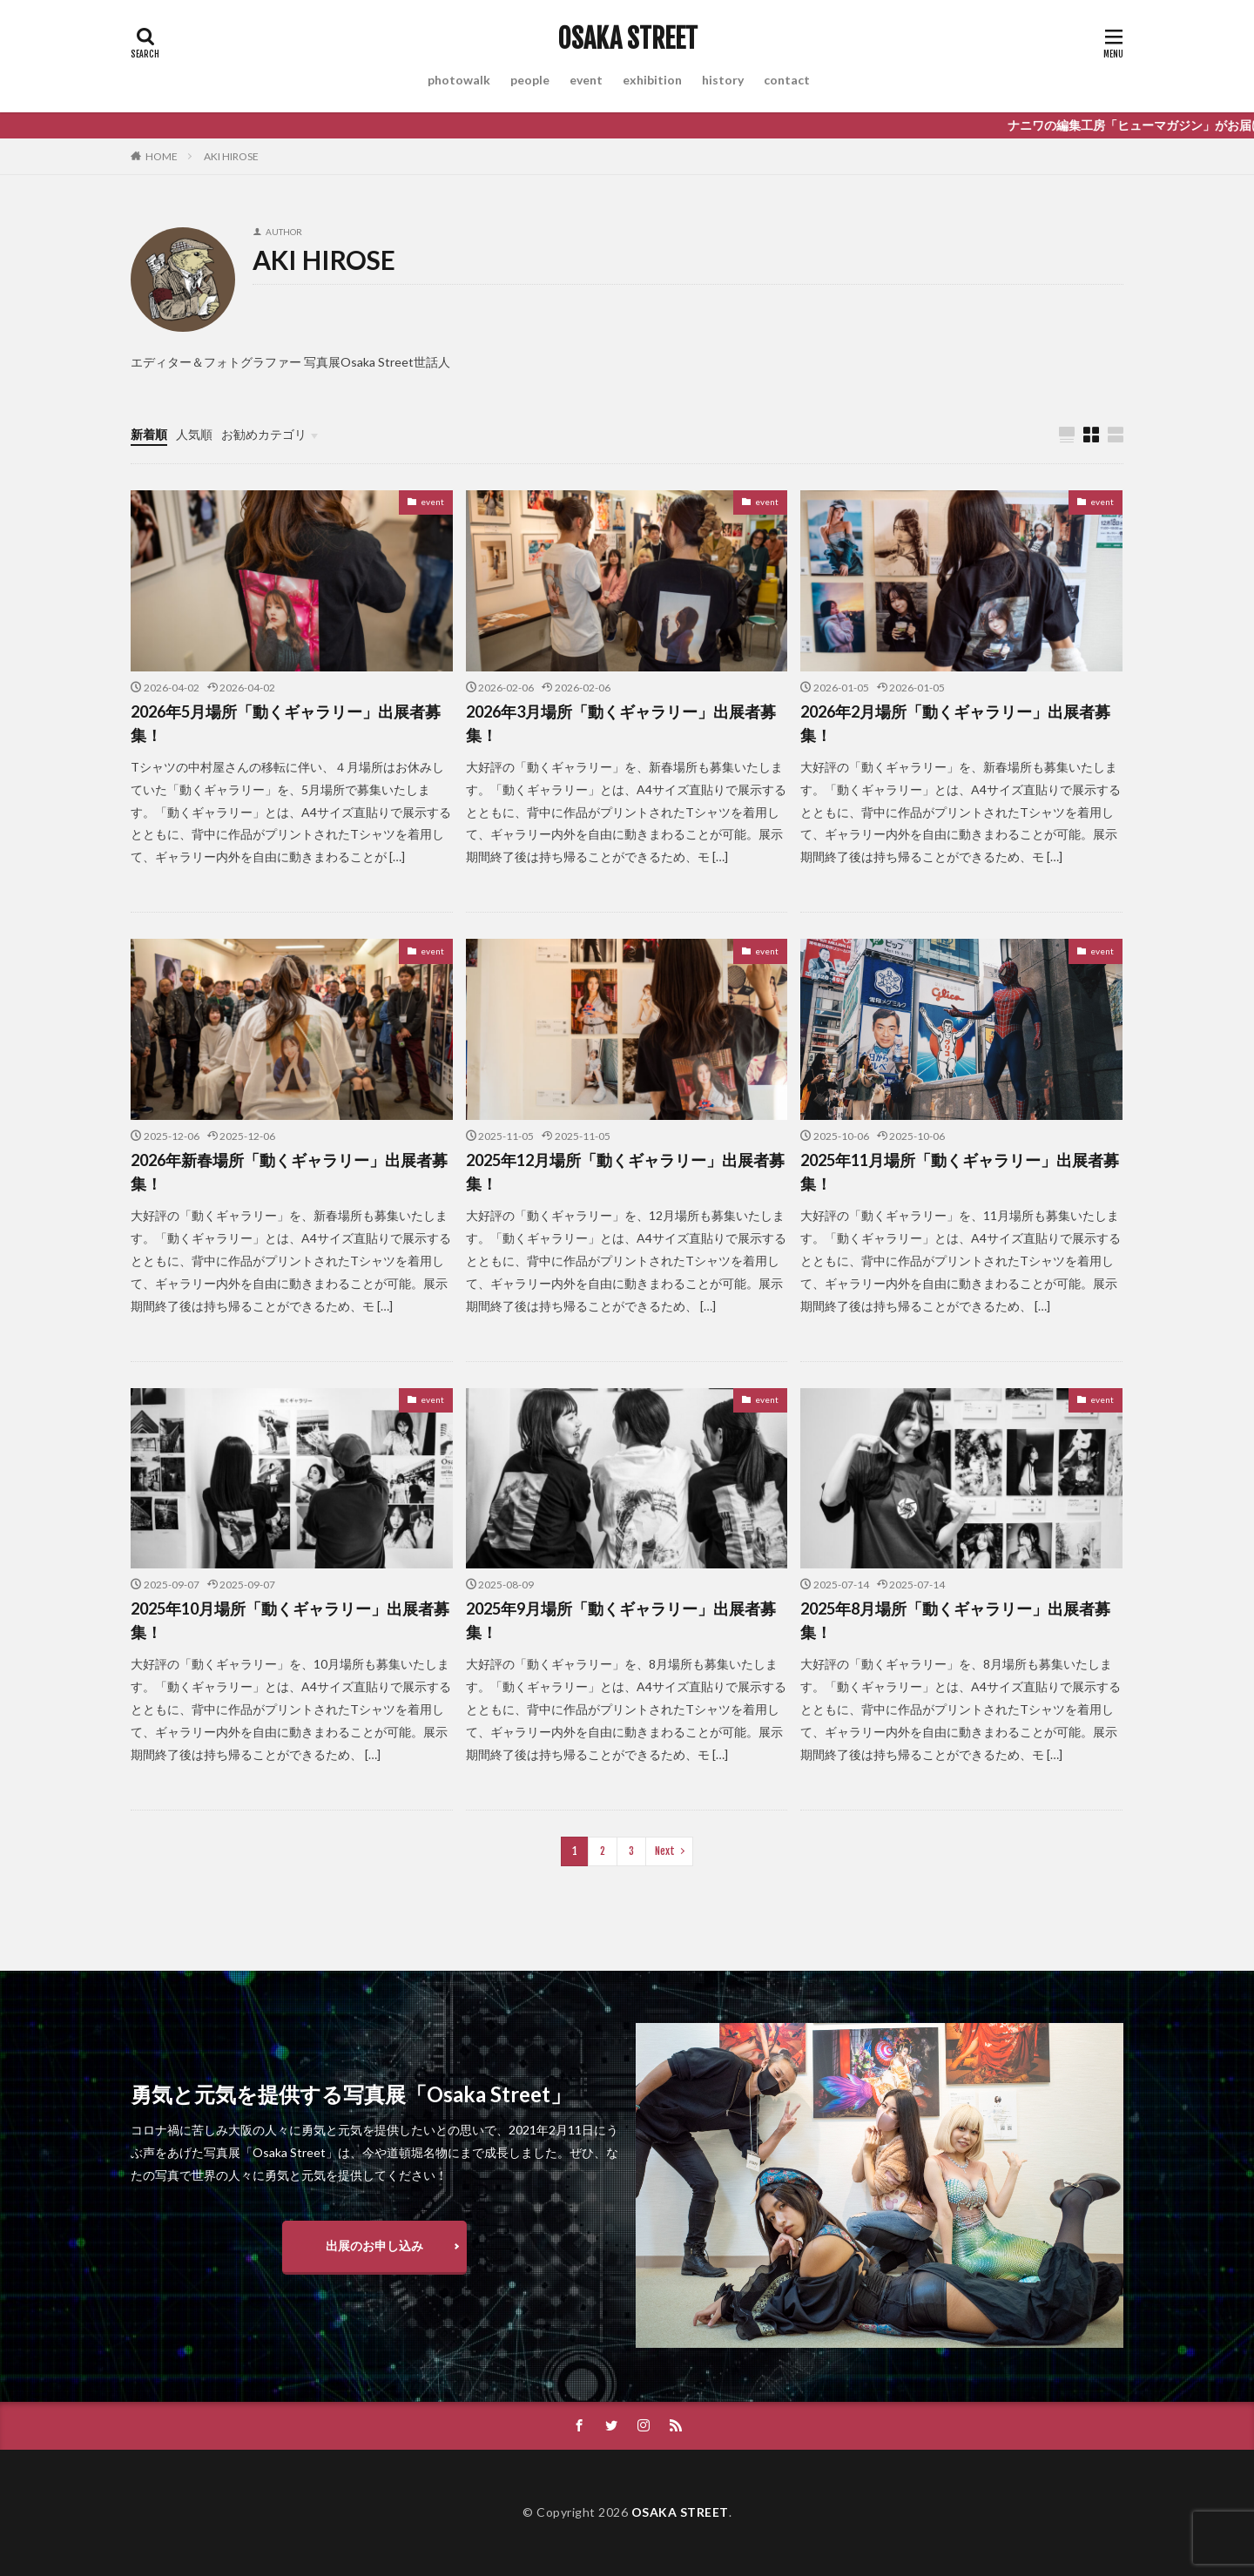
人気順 (194, 434)
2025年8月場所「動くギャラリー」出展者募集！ (955, 1620)
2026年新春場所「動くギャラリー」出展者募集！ (289, 1171)
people (529, 79)
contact (787, 79)
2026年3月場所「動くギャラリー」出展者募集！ (621, 723)
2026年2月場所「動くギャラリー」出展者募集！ (955, 723)
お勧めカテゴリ (264, 434)
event (586, 79)
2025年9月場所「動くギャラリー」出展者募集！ (621, 1620)
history (723, 79)
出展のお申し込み (374, 2245)
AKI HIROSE (231, 156)
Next (665, 1851)
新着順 (149, 434)
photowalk (459, 79)
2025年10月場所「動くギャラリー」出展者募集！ (290, 1620)
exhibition (652, 79)
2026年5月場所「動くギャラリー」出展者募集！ (286, 723)
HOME (161, 156)
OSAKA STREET (627, 39)
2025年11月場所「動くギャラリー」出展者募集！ (959, 1171)
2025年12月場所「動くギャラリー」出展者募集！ (625, 1171)
